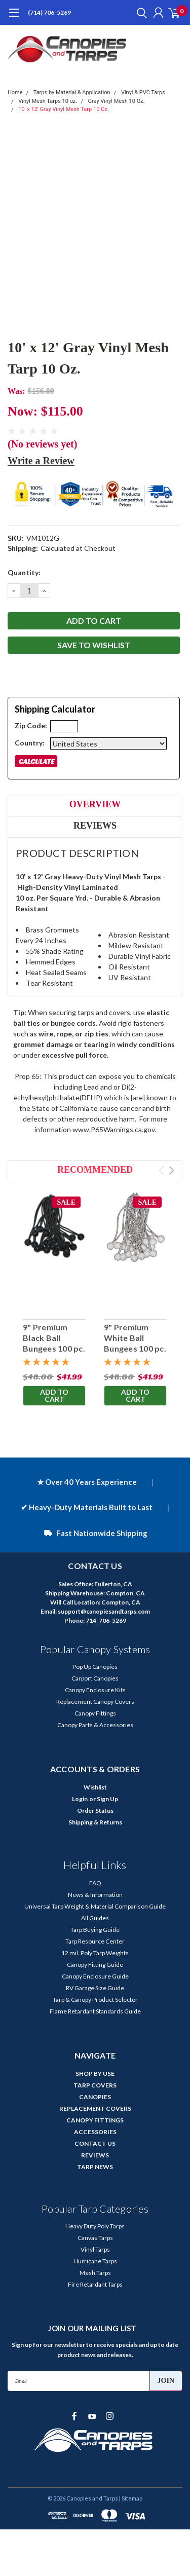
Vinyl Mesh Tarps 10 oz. (47, 101)
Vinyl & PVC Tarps (143, 92)
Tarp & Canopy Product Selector (95, 1999)
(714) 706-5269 (49, 12)
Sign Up (107, 1799)
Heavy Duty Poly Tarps (95, 2226)
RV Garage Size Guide (95, 1988)
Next (171, 1170)
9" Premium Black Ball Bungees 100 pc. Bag (54, 1342)
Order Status (95, 1810)
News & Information (95, 1894)
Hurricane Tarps (95, 2261)
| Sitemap (130, 2498)
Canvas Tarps (95, 2238)
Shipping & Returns (95, 1822)
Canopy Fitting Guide (95, 1964)
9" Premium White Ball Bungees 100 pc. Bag (135, 1342)
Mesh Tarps (95, 2272)
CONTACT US (95, 2143)
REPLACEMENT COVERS (95, 2108)
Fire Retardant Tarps (95, 2284)
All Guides (95, 1918)
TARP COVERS (95, 2085)
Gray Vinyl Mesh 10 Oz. (116, 101)
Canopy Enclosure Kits (95, 1690)
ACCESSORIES (95, 2132)
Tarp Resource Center (95, 1941)
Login (80, 1799)
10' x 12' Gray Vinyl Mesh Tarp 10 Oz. (63, 109)
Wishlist (95, 1787)
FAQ (95, 1883)
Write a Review (41, 460)
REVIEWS (95, 2155)
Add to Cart (54, 1395)
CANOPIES (95, 2097)
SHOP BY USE (95, 2073)
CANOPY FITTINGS (95, 2120)
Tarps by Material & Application (71, 92)
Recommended (95, 1170)
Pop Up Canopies (95, 1666)
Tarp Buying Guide (95, 1929)
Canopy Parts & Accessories (95, 1725)
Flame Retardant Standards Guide (95, 2011)
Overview (95, 804)
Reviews (95, 825)
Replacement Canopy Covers (95, 1701)
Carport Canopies (95, 1678)
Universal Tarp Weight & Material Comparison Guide (95, 1906)
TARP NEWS (95, 2167)
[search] (139, 12)
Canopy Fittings (95, 1713)
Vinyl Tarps (95, 2249)
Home (15, 92)
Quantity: (24, 572)
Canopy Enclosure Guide (95, 1976)
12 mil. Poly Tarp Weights (95, 1953)
